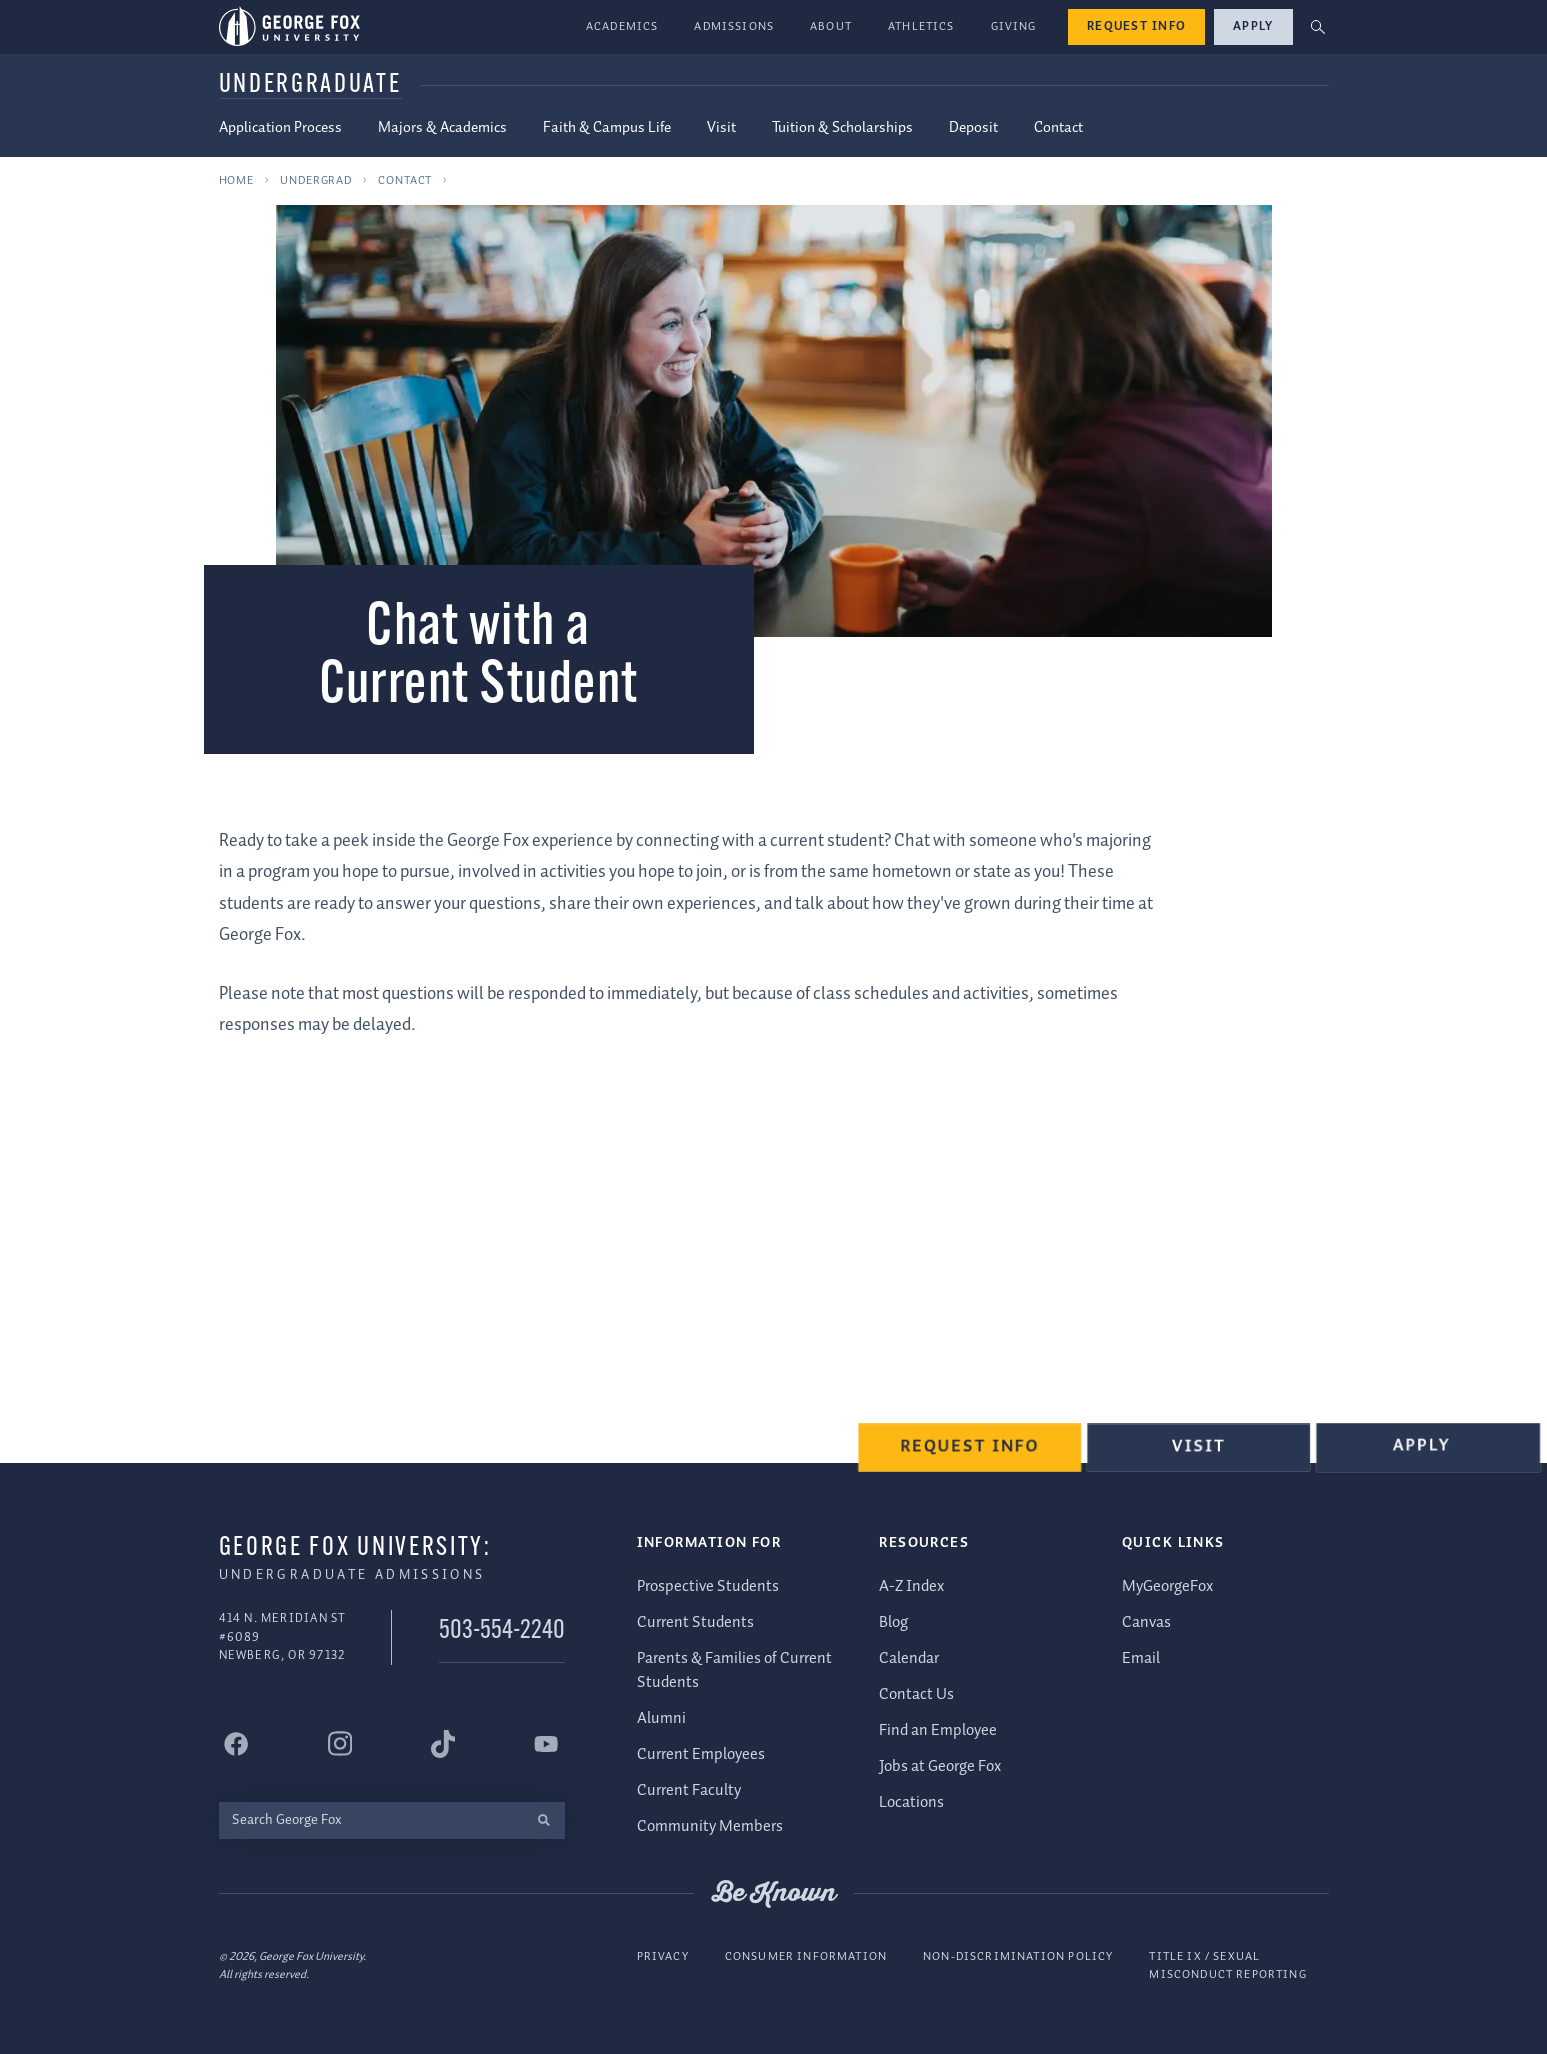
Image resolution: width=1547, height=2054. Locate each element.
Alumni (661, 1718)
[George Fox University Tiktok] (443, 1743)
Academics (622, 26)
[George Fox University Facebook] (237, 1743)
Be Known (774, 1893)
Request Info (1136, 26)
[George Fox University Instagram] (340, 1743)
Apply (1253, 26)
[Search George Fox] (371, 1819)
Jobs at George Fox (940, 1766)
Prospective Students (708, 1586)
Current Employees (701, 1754)
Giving (1014, 26)
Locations (911, 1802)
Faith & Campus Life (607, 128)
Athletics (921, 26)
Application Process (280, 128)
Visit (721, 128)
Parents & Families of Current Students (734, 1670)
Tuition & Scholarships (842, 128)
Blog (893, 1622)
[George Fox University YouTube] (546, 1743)
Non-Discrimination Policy (1018, 1956)
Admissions (734, 26)
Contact (1058, 128)
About (831, 26)
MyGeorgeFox (1167, 1586)
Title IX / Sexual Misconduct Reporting (1227, 1965)
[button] (1317, 27)
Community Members (710, 1826)
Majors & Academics (442, 128)
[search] (544, 1819)
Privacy (663, 1956)
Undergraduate (310, 85)
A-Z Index (911, 1586)
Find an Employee (938, 1730)
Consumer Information (806, 1956)
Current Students (695, 1622)
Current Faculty (689, 1790)
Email (1141, 1658)
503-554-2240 (502, 1631)
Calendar (909, 1658)
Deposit (973, 128)
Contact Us (916, 1694)
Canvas (1146, 1622)
